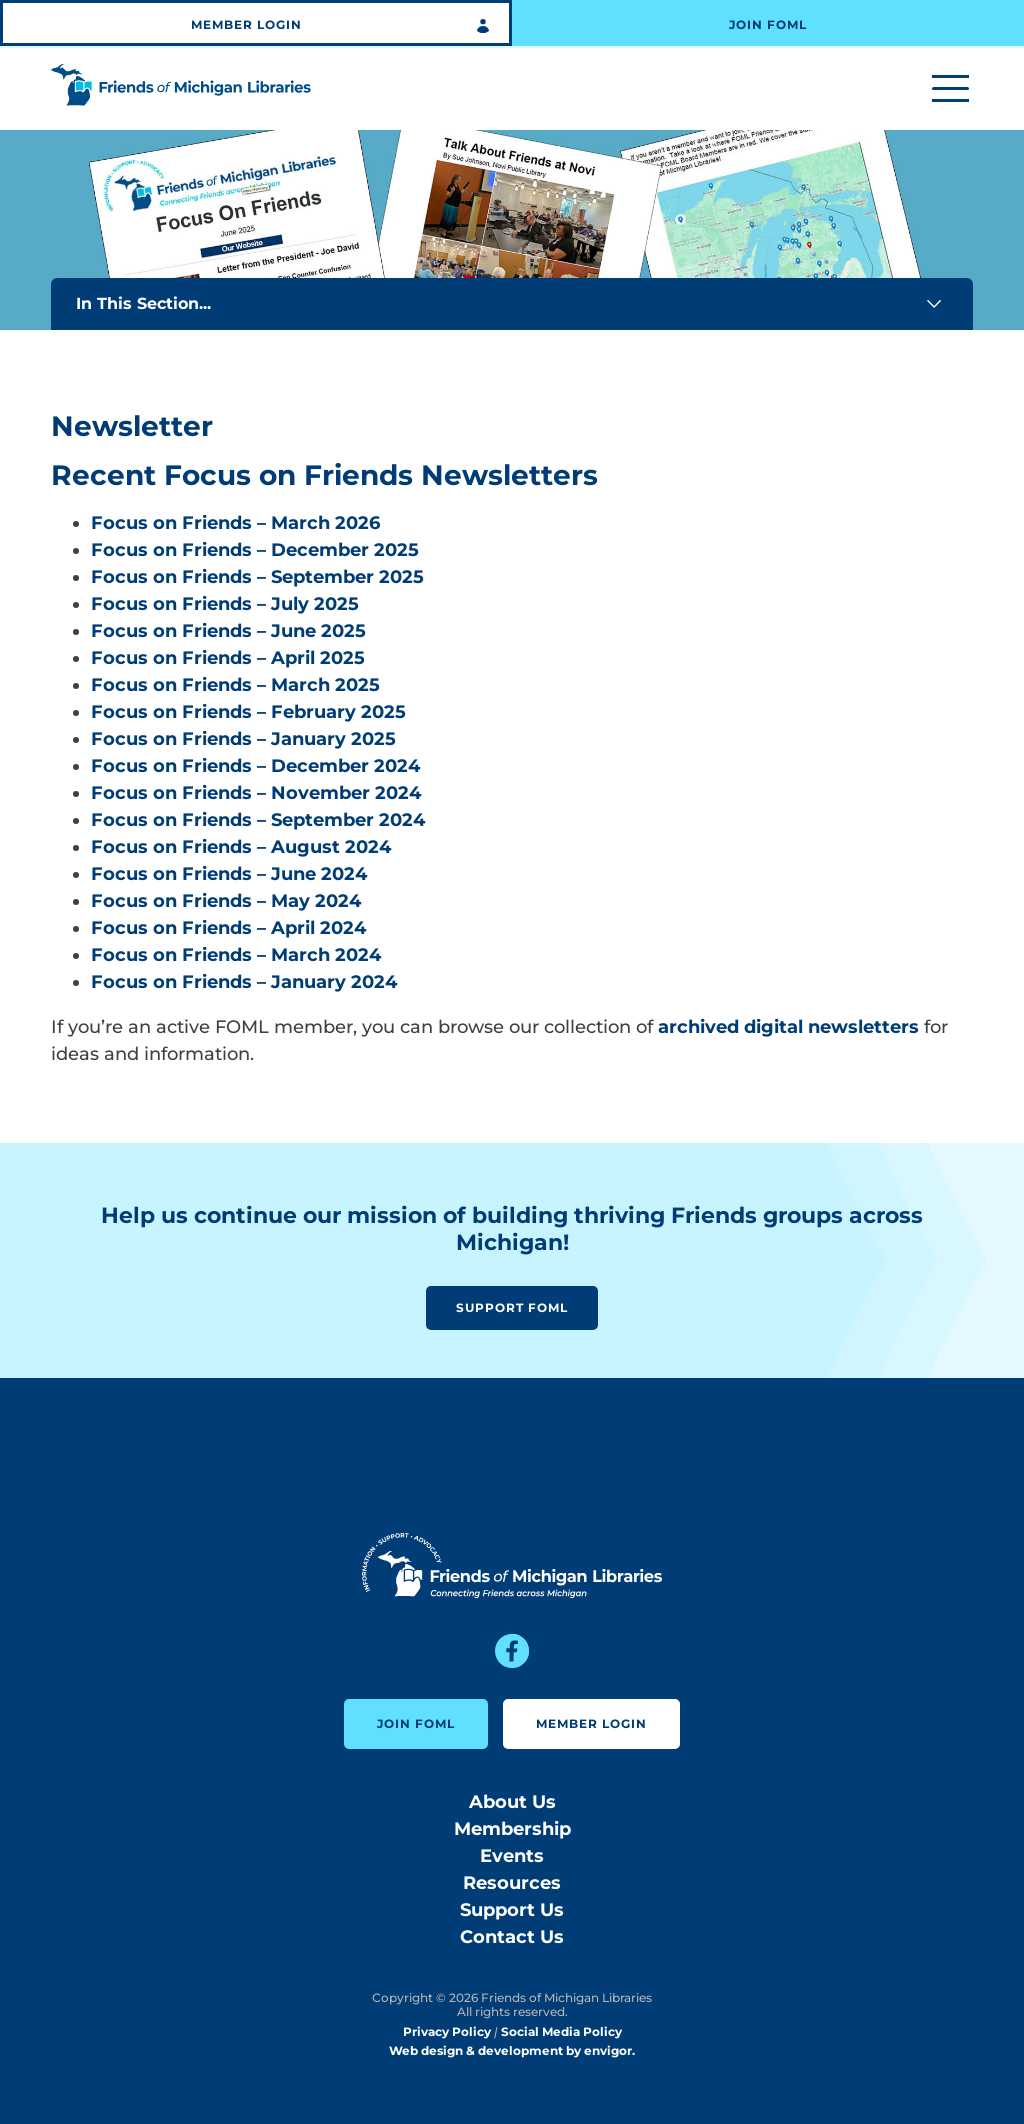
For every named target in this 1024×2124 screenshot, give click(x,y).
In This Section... (512, 304)
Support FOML (512, 1307)
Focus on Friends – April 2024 (228, 928)
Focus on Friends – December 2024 (255, 766)
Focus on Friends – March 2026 (235, 523)
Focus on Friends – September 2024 (258, 820)
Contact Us (512, 1937)
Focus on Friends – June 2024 (229, 874)
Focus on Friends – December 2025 (255, 550)
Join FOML (768, 24)
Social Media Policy (561, 2031)
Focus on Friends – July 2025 (225, 604)
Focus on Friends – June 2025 (228, 631)
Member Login (246, 24)
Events (512, 1856)
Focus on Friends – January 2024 (244, 982)
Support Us (512, 1910)
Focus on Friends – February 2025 (248, 712)
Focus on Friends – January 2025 (243, 739)
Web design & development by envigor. (512, 2050)
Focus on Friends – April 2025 (228, 658)
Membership (512, 1829)
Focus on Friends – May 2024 (226, 901)
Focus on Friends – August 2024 (241, 847)
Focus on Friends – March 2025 (235, 685)
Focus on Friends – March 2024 (236, 955)
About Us (512, 1802)
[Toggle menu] (950, 89)
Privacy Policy (447, 2031)
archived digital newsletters (788, 1027)
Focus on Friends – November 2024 (256, 793)
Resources (512, 1883)
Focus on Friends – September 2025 (257, 577)
